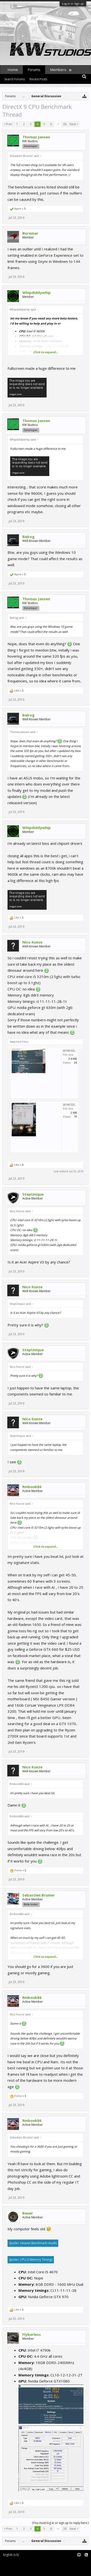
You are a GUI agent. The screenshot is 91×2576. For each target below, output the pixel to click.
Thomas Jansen (36, 136)
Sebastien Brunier (38, 1895)
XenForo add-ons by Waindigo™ (22, 2566)
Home (13, 69)
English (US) (11, 2555)
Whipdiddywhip (36, 292)
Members (58, 69)
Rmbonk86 (31, 1486)
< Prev (8, 124)
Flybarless (31, 2334)
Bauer (27, 2213)
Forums (34, 69)
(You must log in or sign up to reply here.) (60, 2523)
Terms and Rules (79, 2563)
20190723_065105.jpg (76, 1104)
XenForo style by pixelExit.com (23, 2570)
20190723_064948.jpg (76, 1050)
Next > (74, 124)
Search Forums (14, 79)
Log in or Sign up (73, 3)
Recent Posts (38, 79)
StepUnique (33, 1194)
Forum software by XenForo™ (22, 2563)
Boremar (30, 233)
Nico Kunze (32, 942)
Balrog (28, 536)
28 (64, 124)
